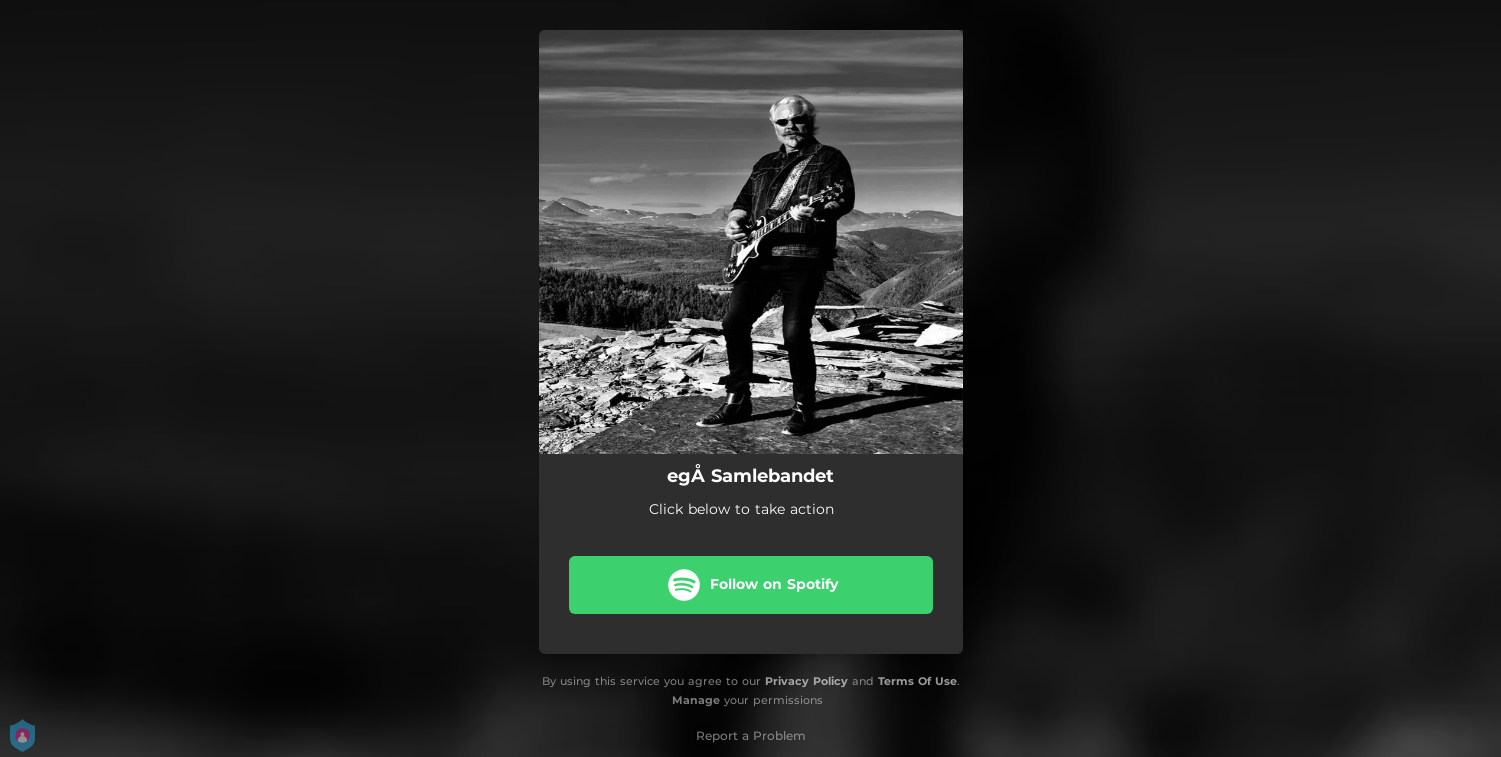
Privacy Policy (806, 681)
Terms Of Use (917, 681)
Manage (696, 700)
